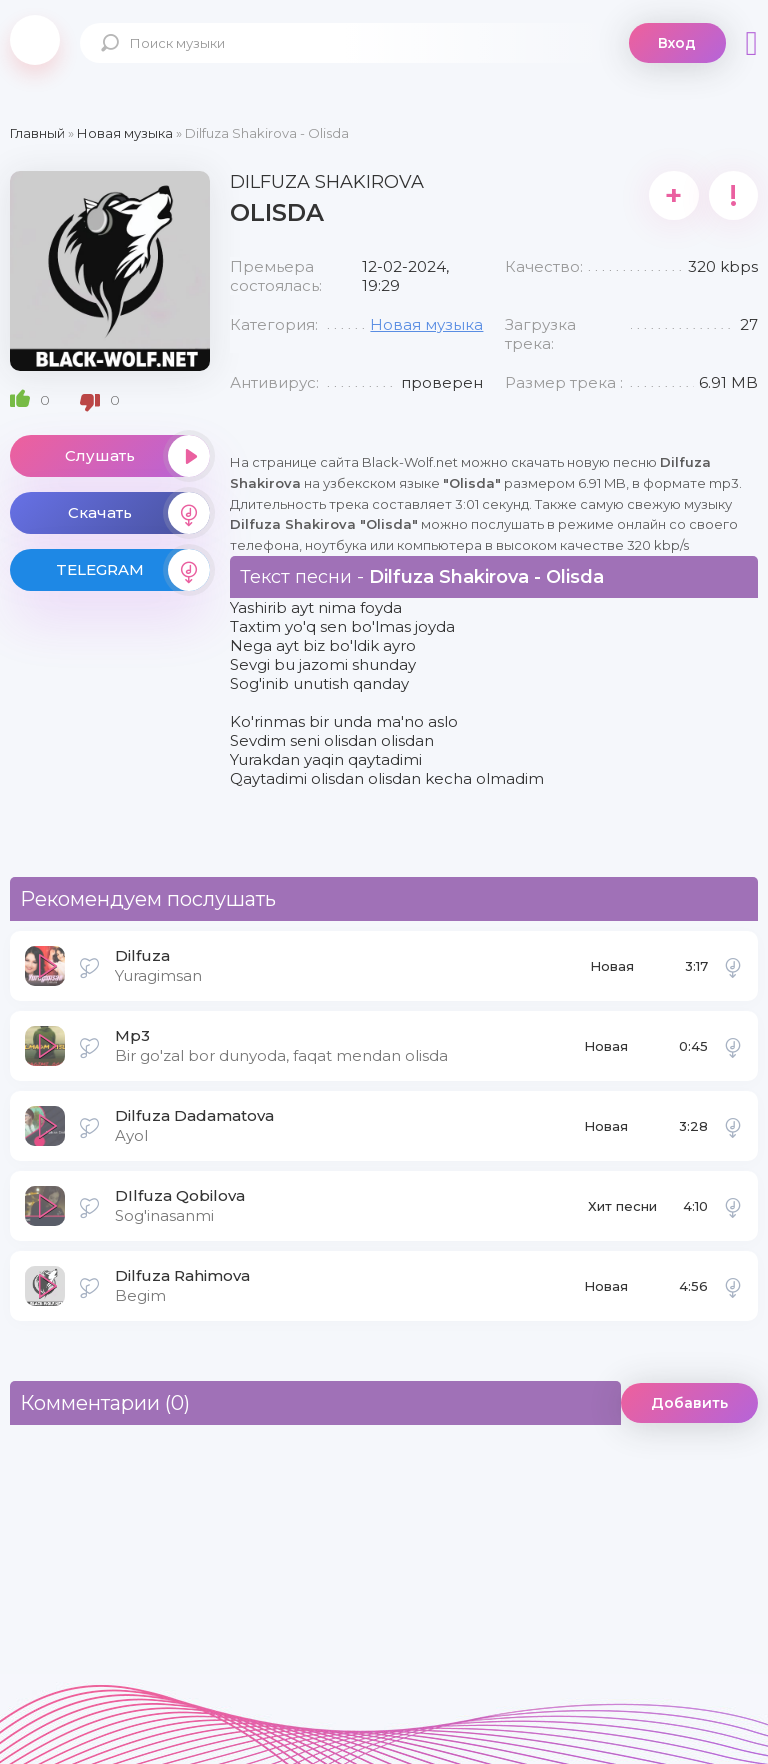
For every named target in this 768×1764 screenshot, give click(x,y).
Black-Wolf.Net (35, 40)
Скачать (139, 513)
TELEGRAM (133, 570)
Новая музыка (426, 324)
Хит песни (622, 1206)
